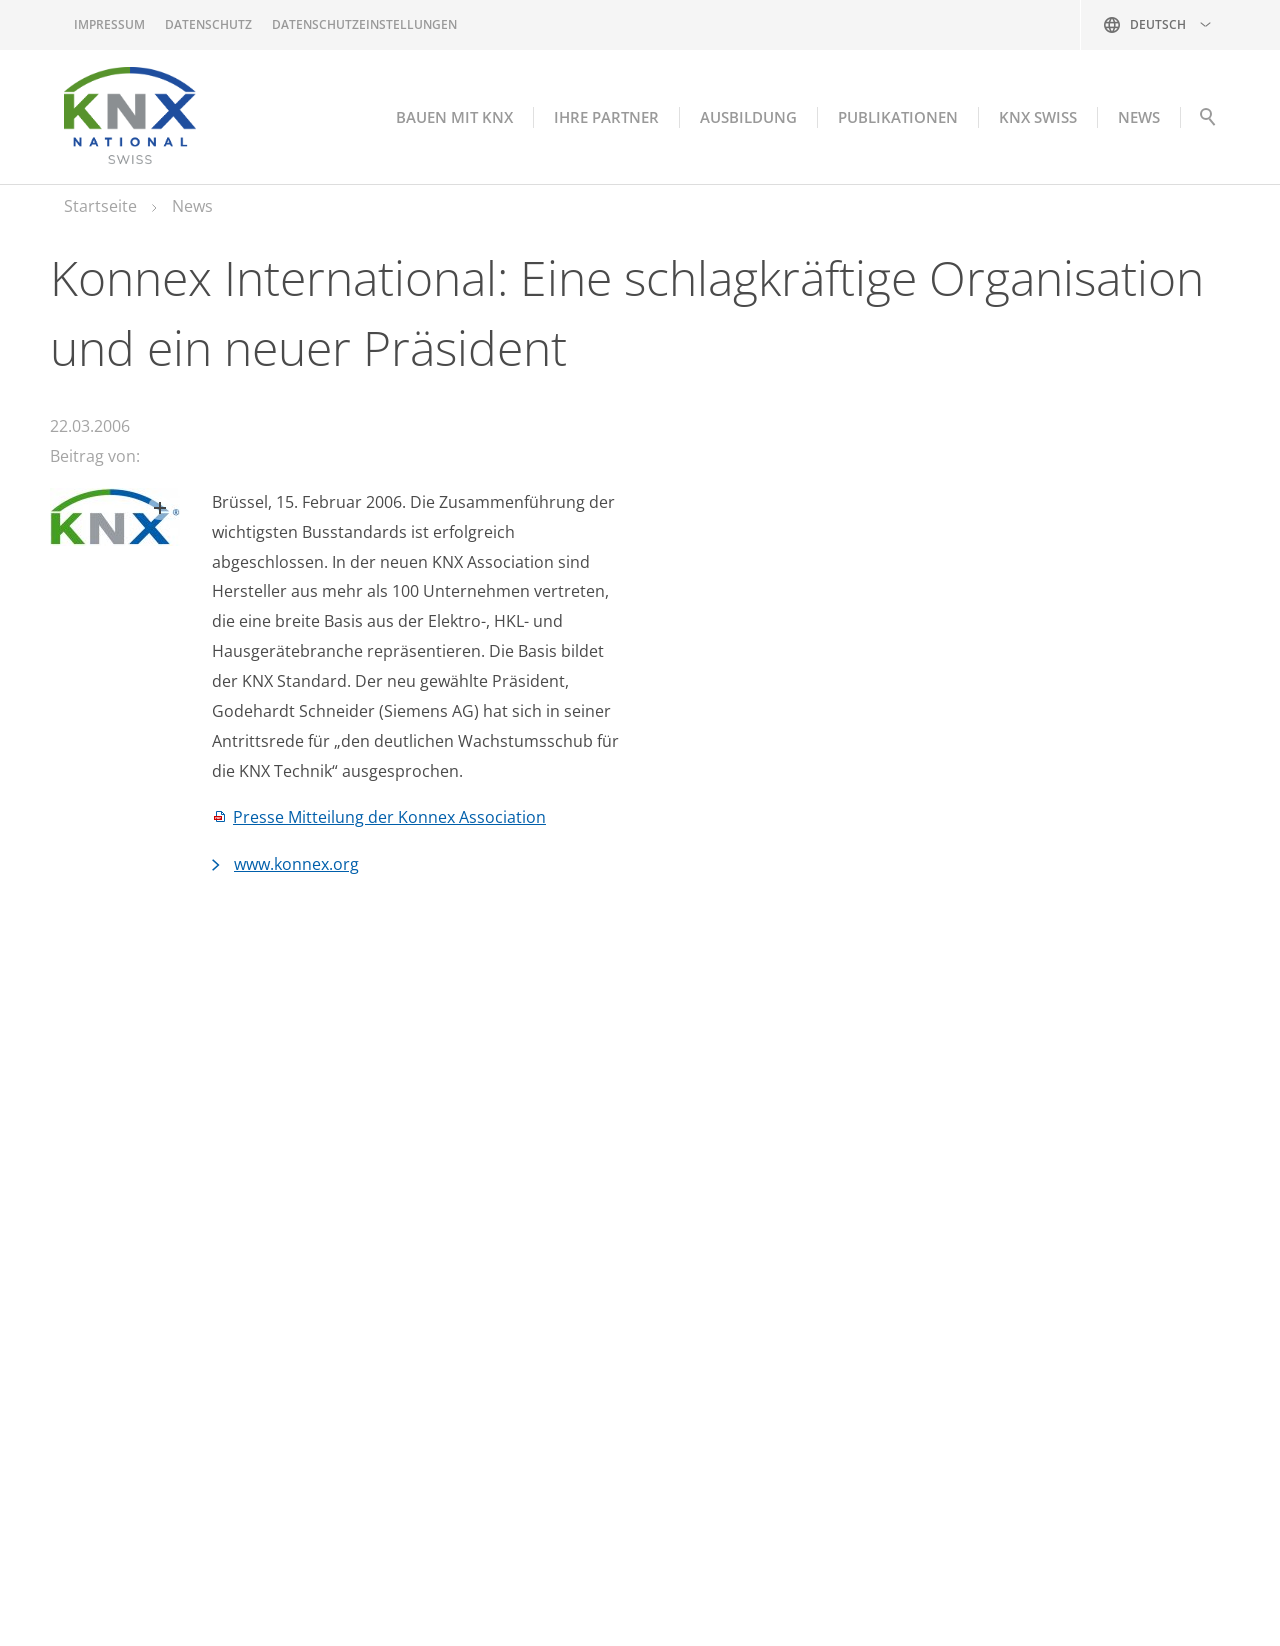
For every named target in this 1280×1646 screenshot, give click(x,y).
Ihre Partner (606, 117)
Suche (1207, 122)
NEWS (1139, 117)
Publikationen (898, 117)
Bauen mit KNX (454, 117)
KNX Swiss (1038, 117)
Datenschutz (208, 24)
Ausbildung (748, 117)
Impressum (109, 24)
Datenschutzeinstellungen (364, 24)
